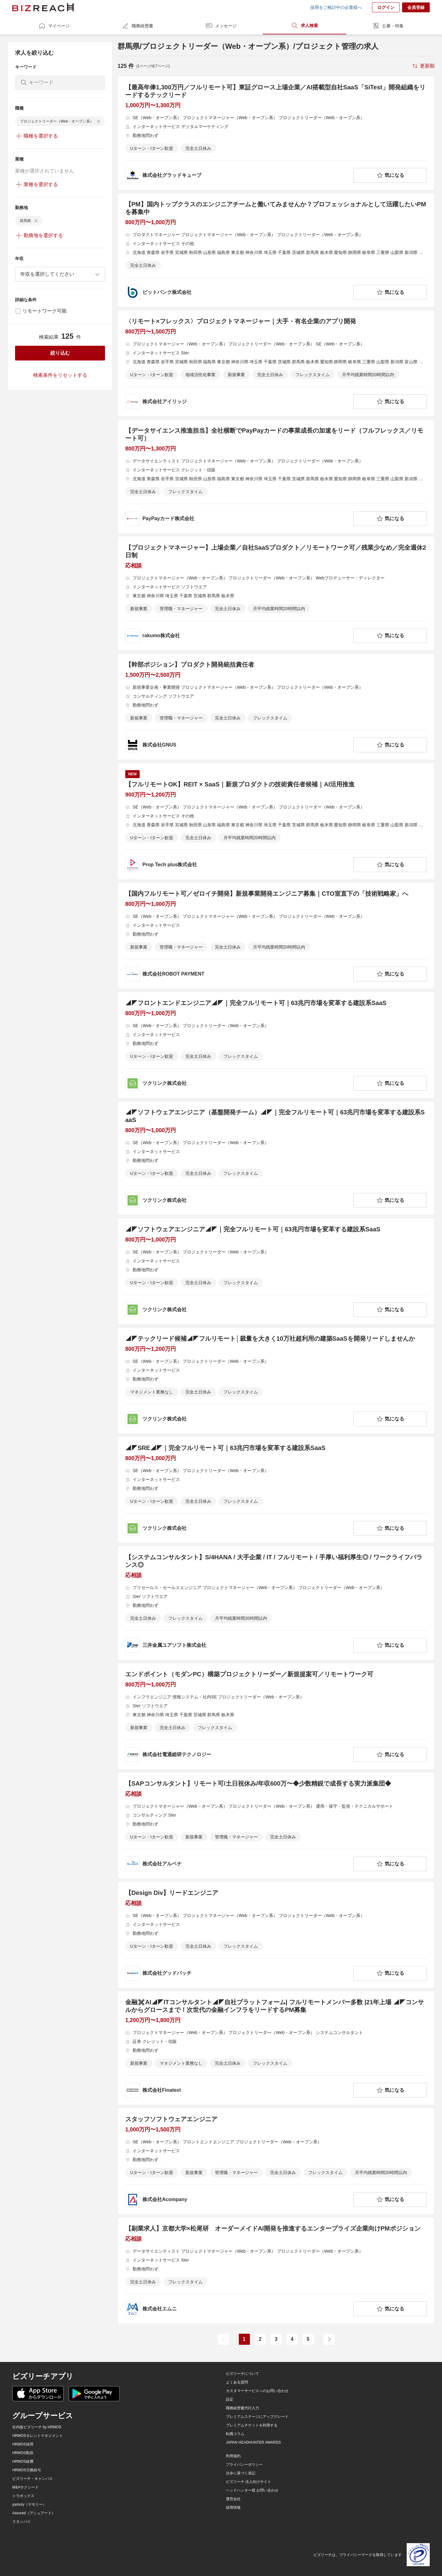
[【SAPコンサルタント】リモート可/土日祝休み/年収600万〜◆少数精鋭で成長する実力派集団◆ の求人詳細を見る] (276, 1825)
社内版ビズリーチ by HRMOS (36, 2427)
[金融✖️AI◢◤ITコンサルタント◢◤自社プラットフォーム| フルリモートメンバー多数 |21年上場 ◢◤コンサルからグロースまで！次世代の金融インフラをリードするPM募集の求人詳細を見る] (276, 2048)
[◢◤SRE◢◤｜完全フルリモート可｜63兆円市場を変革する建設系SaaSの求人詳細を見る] (276, 1490)
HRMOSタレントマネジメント (37, 2436)
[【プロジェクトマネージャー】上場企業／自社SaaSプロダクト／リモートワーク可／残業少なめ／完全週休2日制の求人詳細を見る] (276, 593)
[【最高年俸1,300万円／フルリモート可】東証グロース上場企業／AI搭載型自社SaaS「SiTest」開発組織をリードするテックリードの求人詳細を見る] (276, 133)
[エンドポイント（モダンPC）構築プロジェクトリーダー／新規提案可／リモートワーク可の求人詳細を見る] (276, 1716)
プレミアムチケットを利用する (251, 2425)
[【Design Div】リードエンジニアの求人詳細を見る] (276, 1935)
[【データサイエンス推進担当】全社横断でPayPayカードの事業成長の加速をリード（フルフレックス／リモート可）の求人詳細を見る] (276, 476)
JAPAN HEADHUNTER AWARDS (253, 2442)
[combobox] (60, 274)
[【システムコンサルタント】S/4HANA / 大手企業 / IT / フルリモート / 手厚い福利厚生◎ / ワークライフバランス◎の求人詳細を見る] (276, 1603)
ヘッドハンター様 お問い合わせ (252, 2490)
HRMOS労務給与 (26, 2470)
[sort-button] (423, 66)
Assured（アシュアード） (33, 2513)
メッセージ (221, 25)
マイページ (54, 25)
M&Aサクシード (25, 2487)
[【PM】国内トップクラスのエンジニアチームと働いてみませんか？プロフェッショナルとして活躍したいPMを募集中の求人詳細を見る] (276, 250)
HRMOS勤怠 (22, 2453)
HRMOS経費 (22, 2461)
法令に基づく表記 (240, 2473)
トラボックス (23, 2496)
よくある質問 (237, 2382)
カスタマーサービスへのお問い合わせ (257, 2391)
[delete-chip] (98, 121)
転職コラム (235, 2434)
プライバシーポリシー (244, 2464)
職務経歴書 (137, 25)
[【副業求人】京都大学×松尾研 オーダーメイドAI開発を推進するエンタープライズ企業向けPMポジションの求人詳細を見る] (276, 2270)
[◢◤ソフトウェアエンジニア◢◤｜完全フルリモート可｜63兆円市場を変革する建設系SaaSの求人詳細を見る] (276, 1271)
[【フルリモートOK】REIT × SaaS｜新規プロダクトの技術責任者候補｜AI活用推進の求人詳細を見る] (276, 821)
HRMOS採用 (22, 2444)
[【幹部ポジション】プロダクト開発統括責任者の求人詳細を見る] (276, 706)
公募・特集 (388, 25)
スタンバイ (21, 2521)
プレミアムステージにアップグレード (257, 2416)
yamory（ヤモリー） (29, 2504)
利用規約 (233, 2456)
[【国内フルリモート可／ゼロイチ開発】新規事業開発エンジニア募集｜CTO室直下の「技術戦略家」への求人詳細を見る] (276, 936)
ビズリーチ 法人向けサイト (248, 2482)
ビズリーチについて (242, 2373)
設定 (229, 2399)
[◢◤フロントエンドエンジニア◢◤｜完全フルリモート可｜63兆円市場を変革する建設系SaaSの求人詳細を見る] (276, 1045)
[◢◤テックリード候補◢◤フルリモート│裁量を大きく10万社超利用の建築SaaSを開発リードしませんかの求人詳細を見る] (276, 1380)
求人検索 (304, 25)
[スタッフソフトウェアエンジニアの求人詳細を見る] (276, 2161)
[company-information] (238, 175)
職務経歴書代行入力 (242, 2408)
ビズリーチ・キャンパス (32, 2479)
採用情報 (233, 2507)
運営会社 (233, 2499)
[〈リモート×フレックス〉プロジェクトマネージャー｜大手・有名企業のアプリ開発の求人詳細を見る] (276, 363)
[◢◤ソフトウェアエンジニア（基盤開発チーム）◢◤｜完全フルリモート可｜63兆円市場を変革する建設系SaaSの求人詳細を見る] (276, 1158)
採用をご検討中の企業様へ (336, 7)
